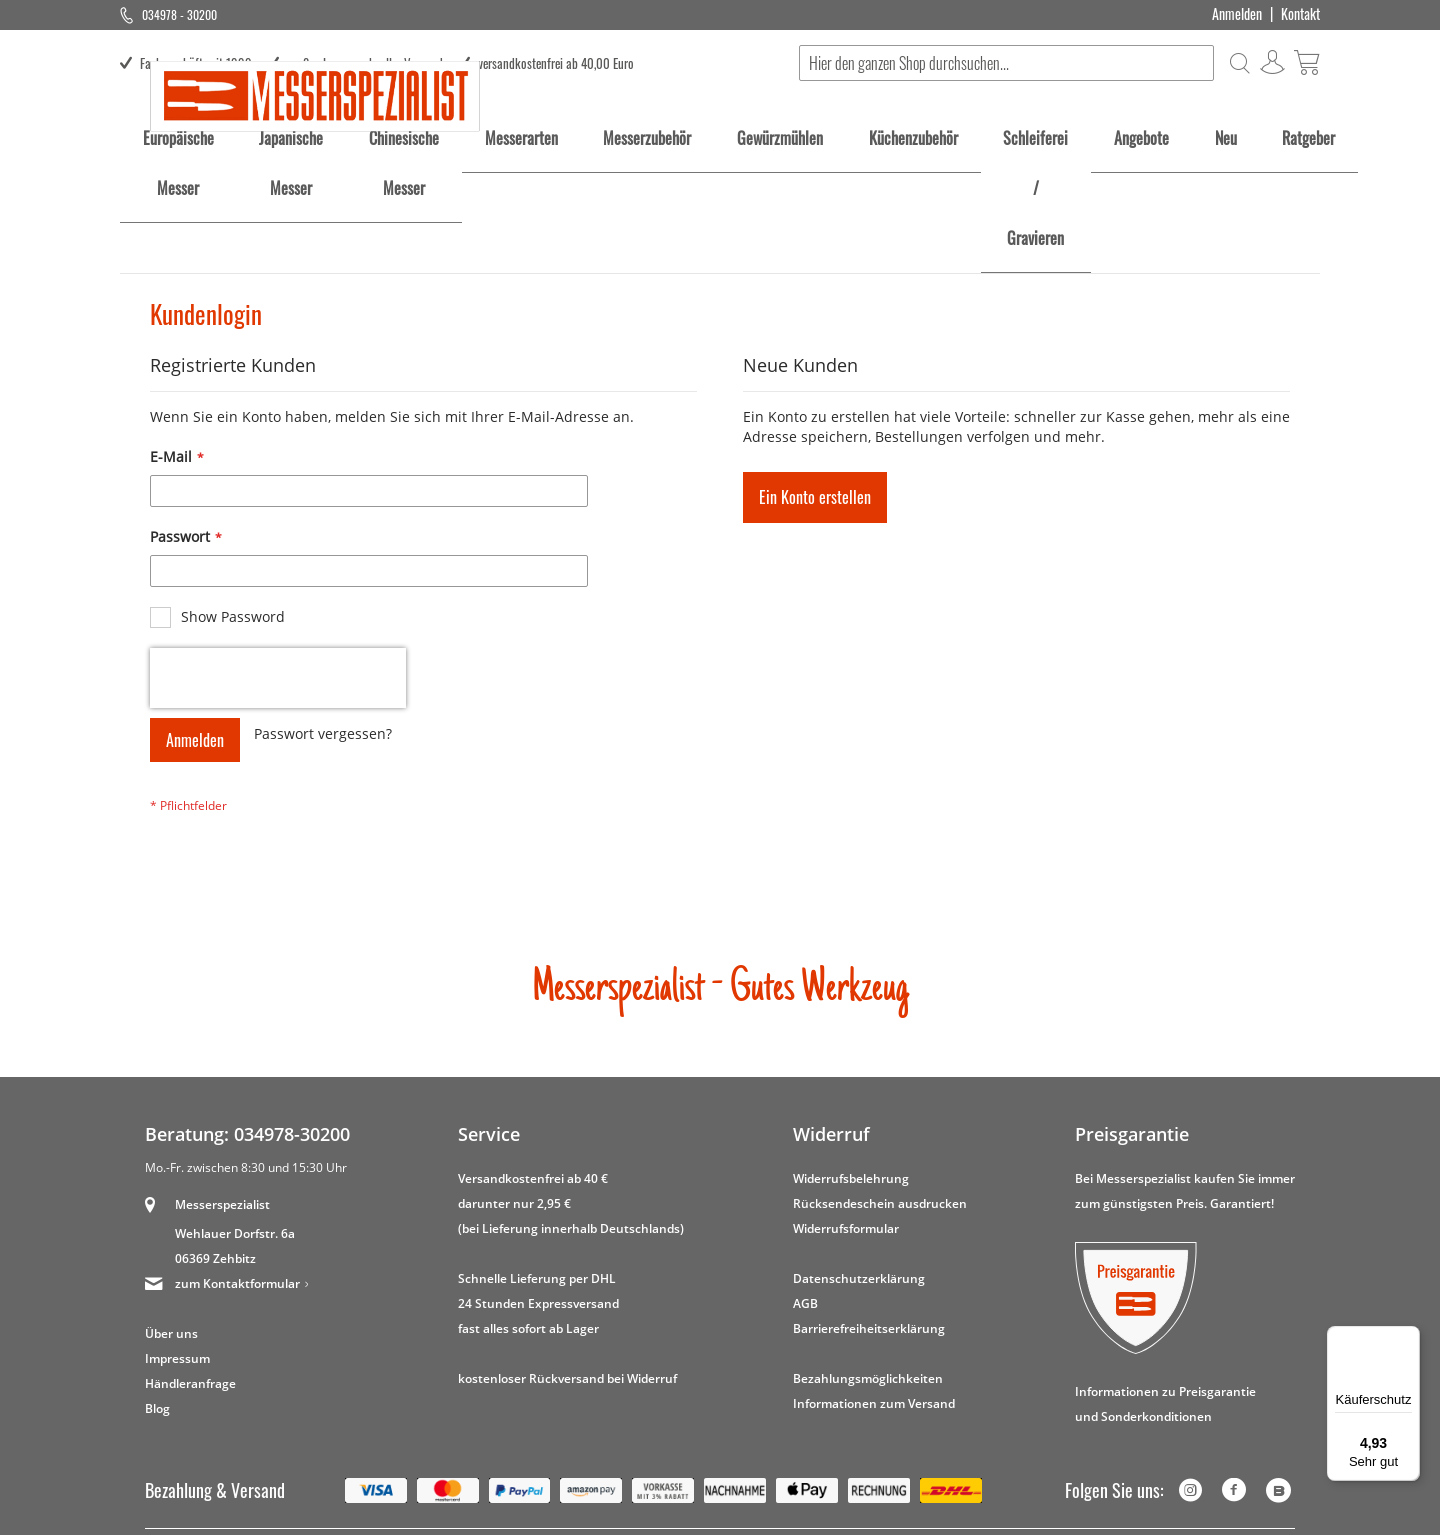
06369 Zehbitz (215, 1328)
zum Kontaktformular (237, 1353)
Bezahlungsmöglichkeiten (868, 1448)
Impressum (177, 1428)
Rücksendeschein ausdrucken (880, 1273)
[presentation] (278, 748)
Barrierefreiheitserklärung (869, 1398)
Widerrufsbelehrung (851, 1249)
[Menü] (1408, 1338)
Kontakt (1300, 14)
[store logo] (315, 188)
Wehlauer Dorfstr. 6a (235, 1303)
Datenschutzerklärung (859, 1348)
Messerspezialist (222, 1274)
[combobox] (1005, 63)
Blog (157, 1478)
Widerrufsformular (846, 1298)
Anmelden (1237, 14)
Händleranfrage (190, 1453)
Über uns (171, 1403)
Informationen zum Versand (874, 1473)
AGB (805, 1373)
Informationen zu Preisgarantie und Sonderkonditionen (1165, 1474)
